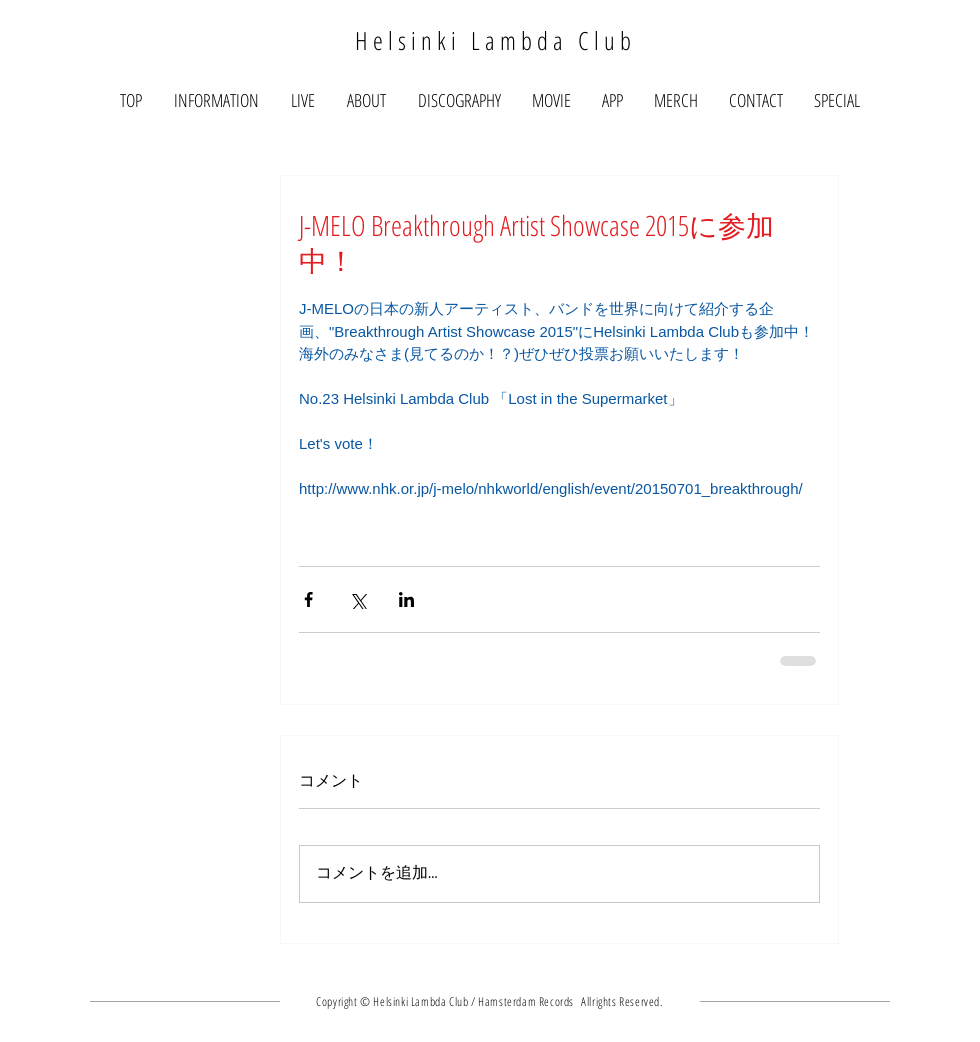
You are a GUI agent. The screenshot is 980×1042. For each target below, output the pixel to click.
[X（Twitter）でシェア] (357, 599)
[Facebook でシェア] (308, 599)
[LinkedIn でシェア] (406, 599)
